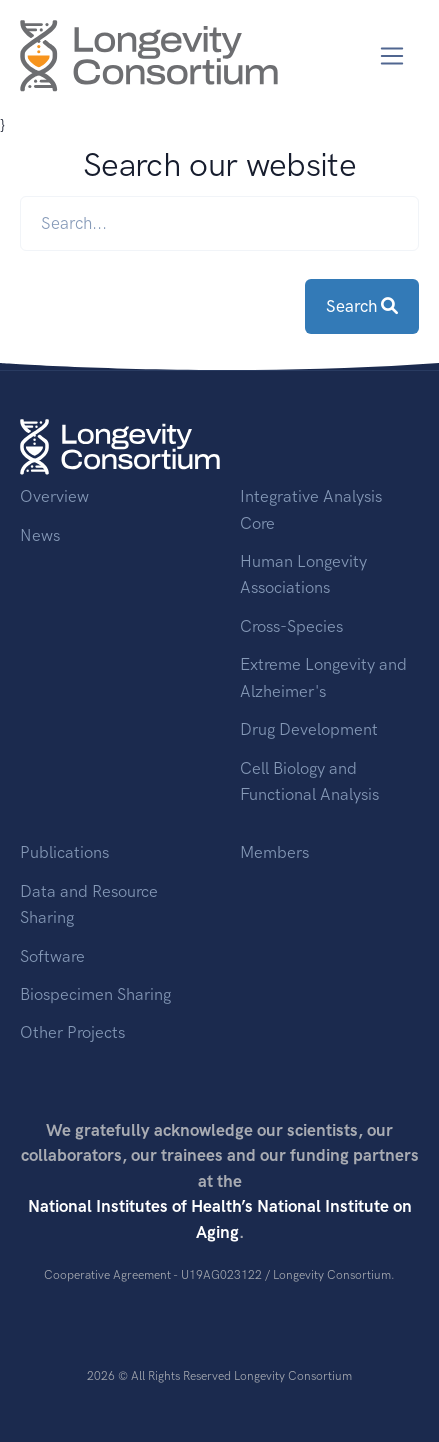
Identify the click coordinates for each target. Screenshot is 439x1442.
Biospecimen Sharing (95, 994)
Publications (64, 852)
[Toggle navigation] (392, 56)
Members (274, 852)
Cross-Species (291, 626)
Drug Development (309, 729)
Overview (54, 496)
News (40, 535)
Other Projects (72, 1032)
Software (52, 956)
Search (362, 306)
